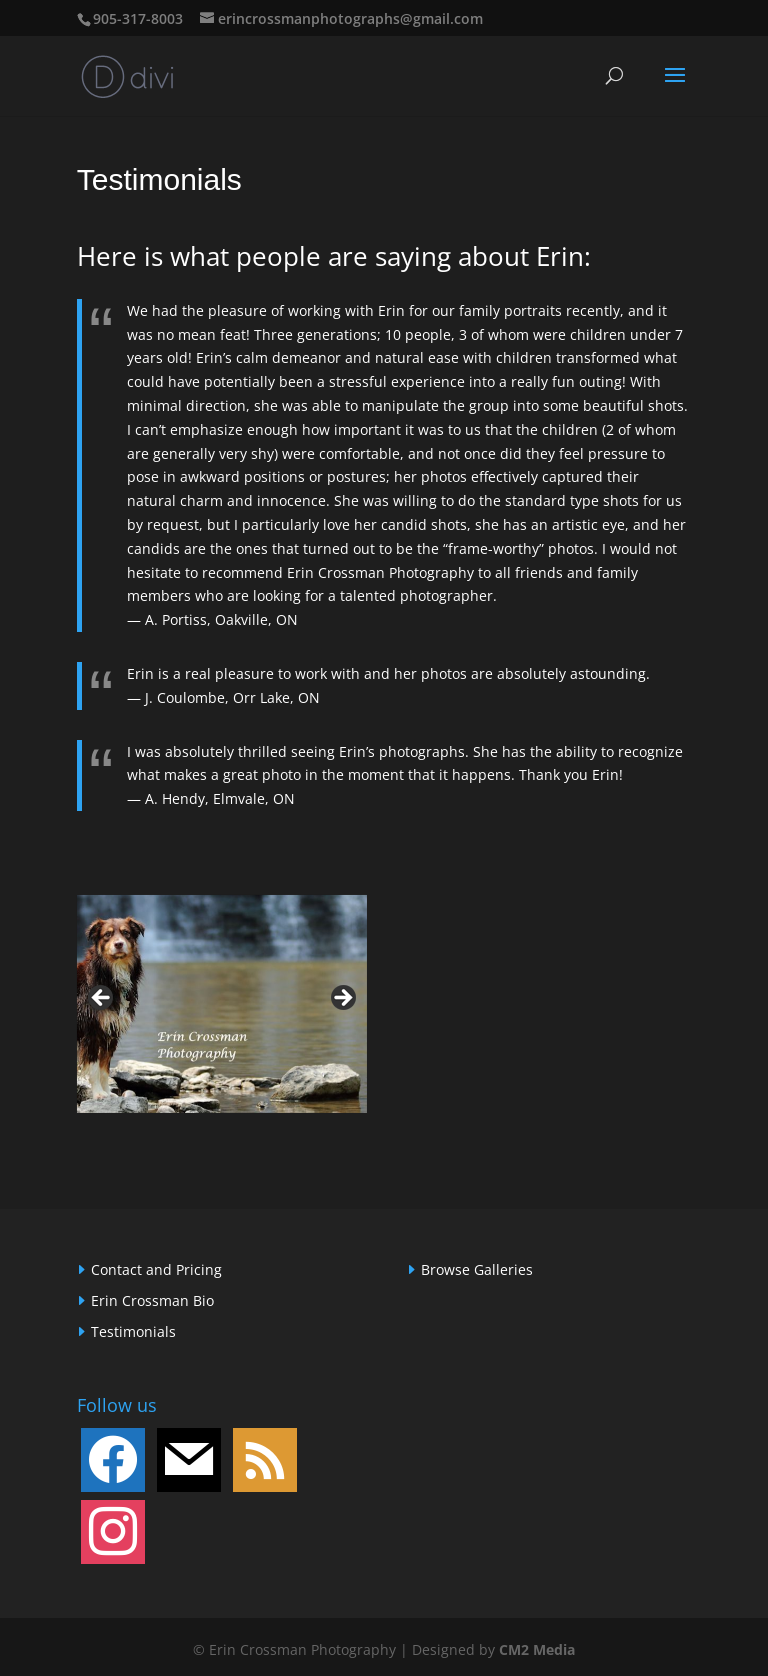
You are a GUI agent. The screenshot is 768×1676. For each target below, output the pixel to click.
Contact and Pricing (156, 1269)
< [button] (102, 999)
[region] (222, 1004)
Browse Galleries (477, 1269)
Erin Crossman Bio (152, 1300)
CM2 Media (537, 1649)
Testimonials (133, 1331)
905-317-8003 (138, 18)
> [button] (342, 999)
